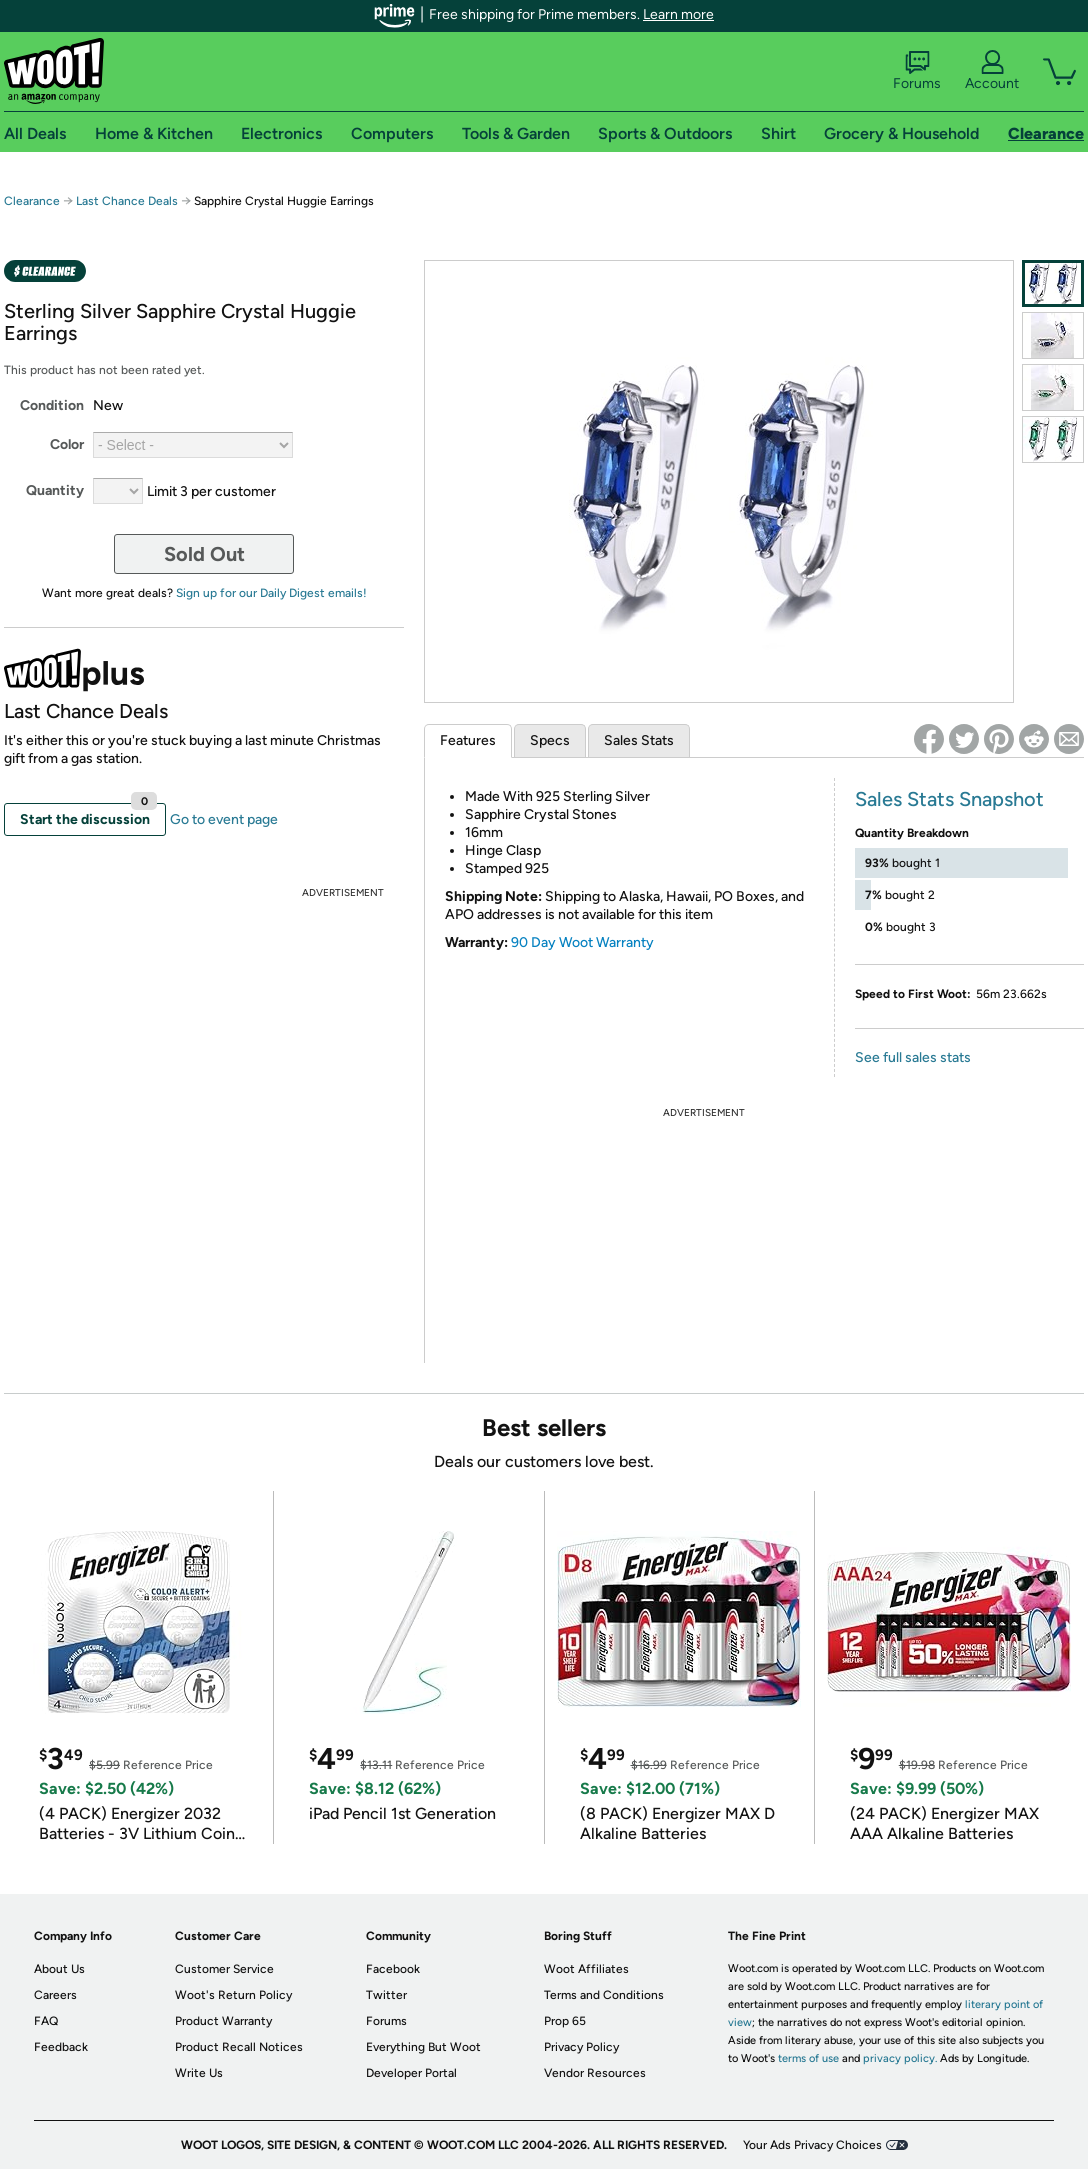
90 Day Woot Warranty (582, 942)
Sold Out (204, 554)
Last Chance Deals (128, 201)
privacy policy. (900, 2058)
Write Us (199, 2073)
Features (468, 740)
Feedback (61, 2047)
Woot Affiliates (586, 1969)
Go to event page (224, 819)
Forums (917, 71)
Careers (55, 1995)
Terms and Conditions (604, 1995)
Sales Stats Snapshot (949, 799)
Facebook (393, 1969)
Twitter (386, 1995)
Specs (550, 740)
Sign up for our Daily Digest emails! (271, 593)
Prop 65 (565, 2021)
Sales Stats (639, 740)
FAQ (46, 2021)
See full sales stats (913, 1057)
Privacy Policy (581, 2047)
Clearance (32, 201)
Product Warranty (223, 2021)
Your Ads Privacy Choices (812, 2145)
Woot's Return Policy (233, 1995)
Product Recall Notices (239, 2047)
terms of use (808, 2058)
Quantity (55, 490)
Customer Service (224, 1969)
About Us (59, 1969)
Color (67, 444)
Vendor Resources (595, 2073)
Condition (52, 405)
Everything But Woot (423, 2047)
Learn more (678, 14)
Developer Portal (411, 2073)
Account (992, 71)
